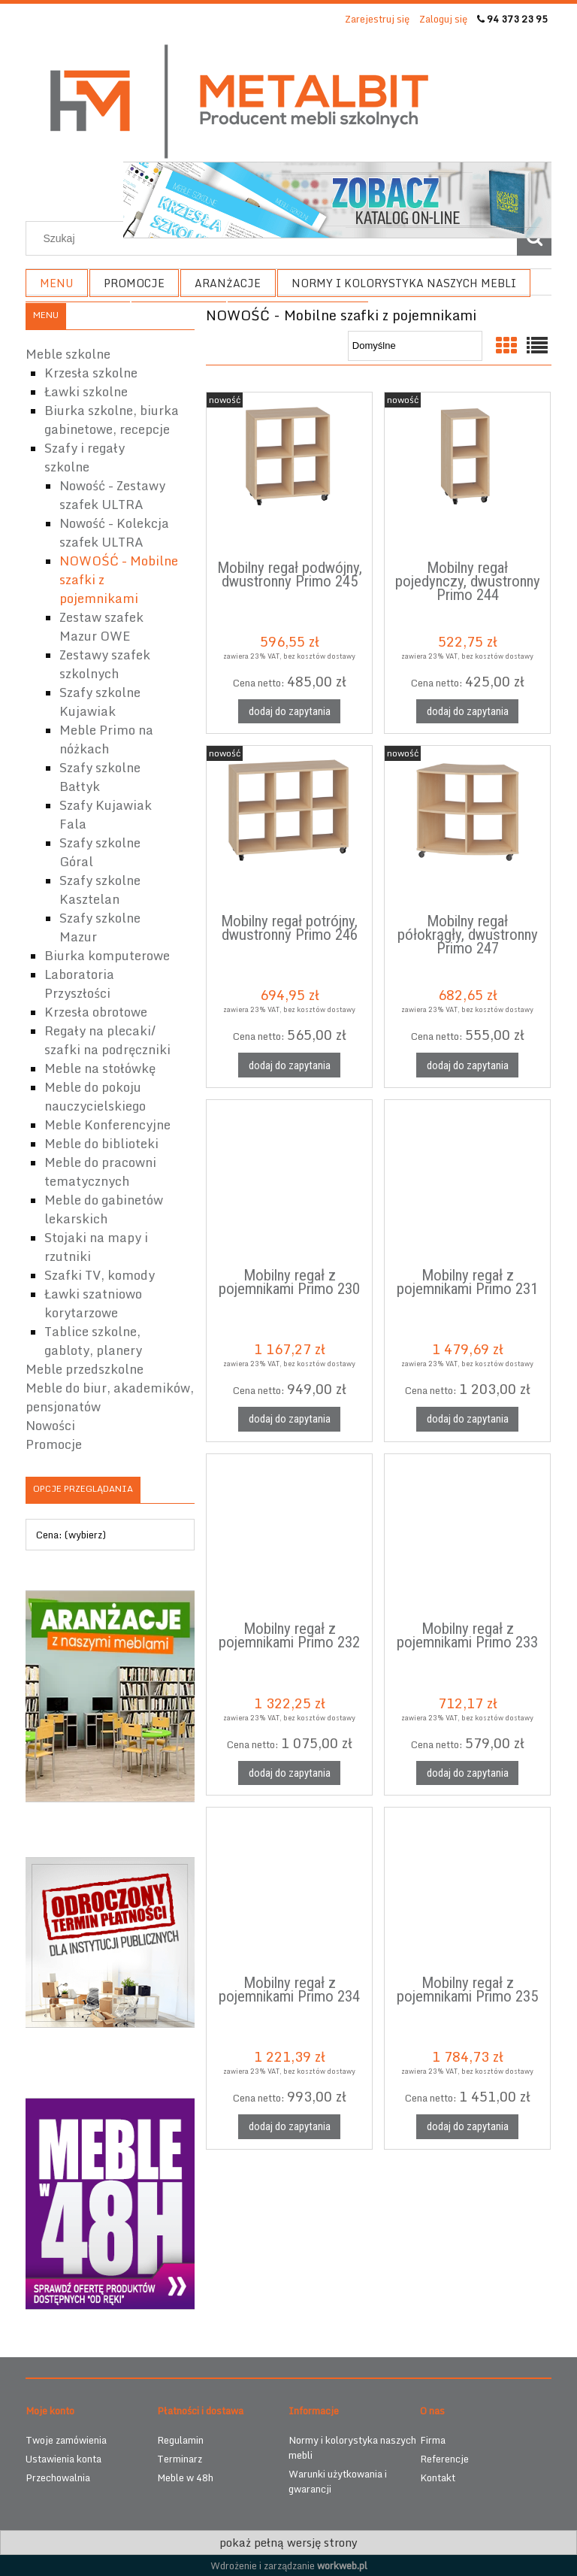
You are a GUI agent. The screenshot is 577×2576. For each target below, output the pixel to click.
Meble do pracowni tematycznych (100, 1171)
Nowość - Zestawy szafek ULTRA (112, 494)
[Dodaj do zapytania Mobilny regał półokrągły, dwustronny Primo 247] (467, 1065)
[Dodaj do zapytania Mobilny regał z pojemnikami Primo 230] (289, 1419)
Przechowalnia (58, 2477)
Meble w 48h (185, 2477)
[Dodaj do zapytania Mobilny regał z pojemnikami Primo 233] (467, 1773)
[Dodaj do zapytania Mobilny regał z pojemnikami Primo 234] (289, 2126)
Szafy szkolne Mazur (99, 927)
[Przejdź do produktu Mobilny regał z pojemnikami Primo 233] (467, 1535)
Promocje (54, 1444)
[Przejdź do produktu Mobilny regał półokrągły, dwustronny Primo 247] (467, 827)
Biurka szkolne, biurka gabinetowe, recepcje (111, 419)
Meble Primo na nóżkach (106, 739)
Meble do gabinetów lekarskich (103, 1209)
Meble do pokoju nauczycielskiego (95, 1096)
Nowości (50, 1425)
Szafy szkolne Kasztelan (99, 889)
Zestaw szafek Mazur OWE (101, 626)
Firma (433, 2440)
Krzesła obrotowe (95, 1012)
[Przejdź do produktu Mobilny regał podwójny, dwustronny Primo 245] (289, 473)
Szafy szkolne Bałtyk (99, 776)
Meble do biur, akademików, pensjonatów (110, 1397)
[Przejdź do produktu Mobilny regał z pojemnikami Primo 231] (467, 1181)
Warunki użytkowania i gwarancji (337, 2481)
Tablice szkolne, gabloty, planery (93, 1340)
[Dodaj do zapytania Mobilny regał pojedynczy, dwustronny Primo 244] (467, 711)
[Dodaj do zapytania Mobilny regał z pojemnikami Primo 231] (467, 1419)
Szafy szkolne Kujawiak (99, 701)
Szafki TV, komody (99, 1275)
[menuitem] (57, 283)
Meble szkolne (68, 354)
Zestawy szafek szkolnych (104, 663)
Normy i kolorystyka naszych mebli (352, 2447)
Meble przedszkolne (84, 1369)
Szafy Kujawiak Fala (105, 814)
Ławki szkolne (86, 391)
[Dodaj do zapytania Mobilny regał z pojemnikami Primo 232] (289, 1773)
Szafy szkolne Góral (99, 851)
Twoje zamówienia (66, 2440)
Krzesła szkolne (90, 372)
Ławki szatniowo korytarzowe (93, 1303)
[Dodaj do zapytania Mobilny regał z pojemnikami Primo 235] (467, 2126)
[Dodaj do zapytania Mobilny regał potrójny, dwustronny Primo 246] (289, 1065)
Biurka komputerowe (107, 955)
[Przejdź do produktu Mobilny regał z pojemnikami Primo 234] (289, 1888)
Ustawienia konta (63, 2458)
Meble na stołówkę (100, 1068)
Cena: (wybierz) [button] (71, 1534)
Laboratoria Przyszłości (79, 983)
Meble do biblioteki (101, 1143)
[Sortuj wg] (415, 346)
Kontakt (437, 2477)
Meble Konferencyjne (107, 1124)
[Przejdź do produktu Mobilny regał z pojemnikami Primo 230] (289, 1181)
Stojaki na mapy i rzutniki (96, 1246)
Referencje (444, 2458)
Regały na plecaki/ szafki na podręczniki (107, 1039)
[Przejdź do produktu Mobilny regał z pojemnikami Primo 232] (289, 1535)
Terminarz (179, 2458)
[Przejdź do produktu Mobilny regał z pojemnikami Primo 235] (467, 1888)
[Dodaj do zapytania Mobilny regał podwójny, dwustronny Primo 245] (289, 711)
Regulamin (180, 2440)
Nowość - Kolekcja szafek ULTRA (114, 532)
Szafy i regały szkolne (84, 457)
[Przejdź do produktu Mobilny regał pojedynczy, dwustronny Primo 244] (467, 473)
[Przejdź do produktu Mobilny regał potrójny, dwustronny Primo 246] (289, 827)
